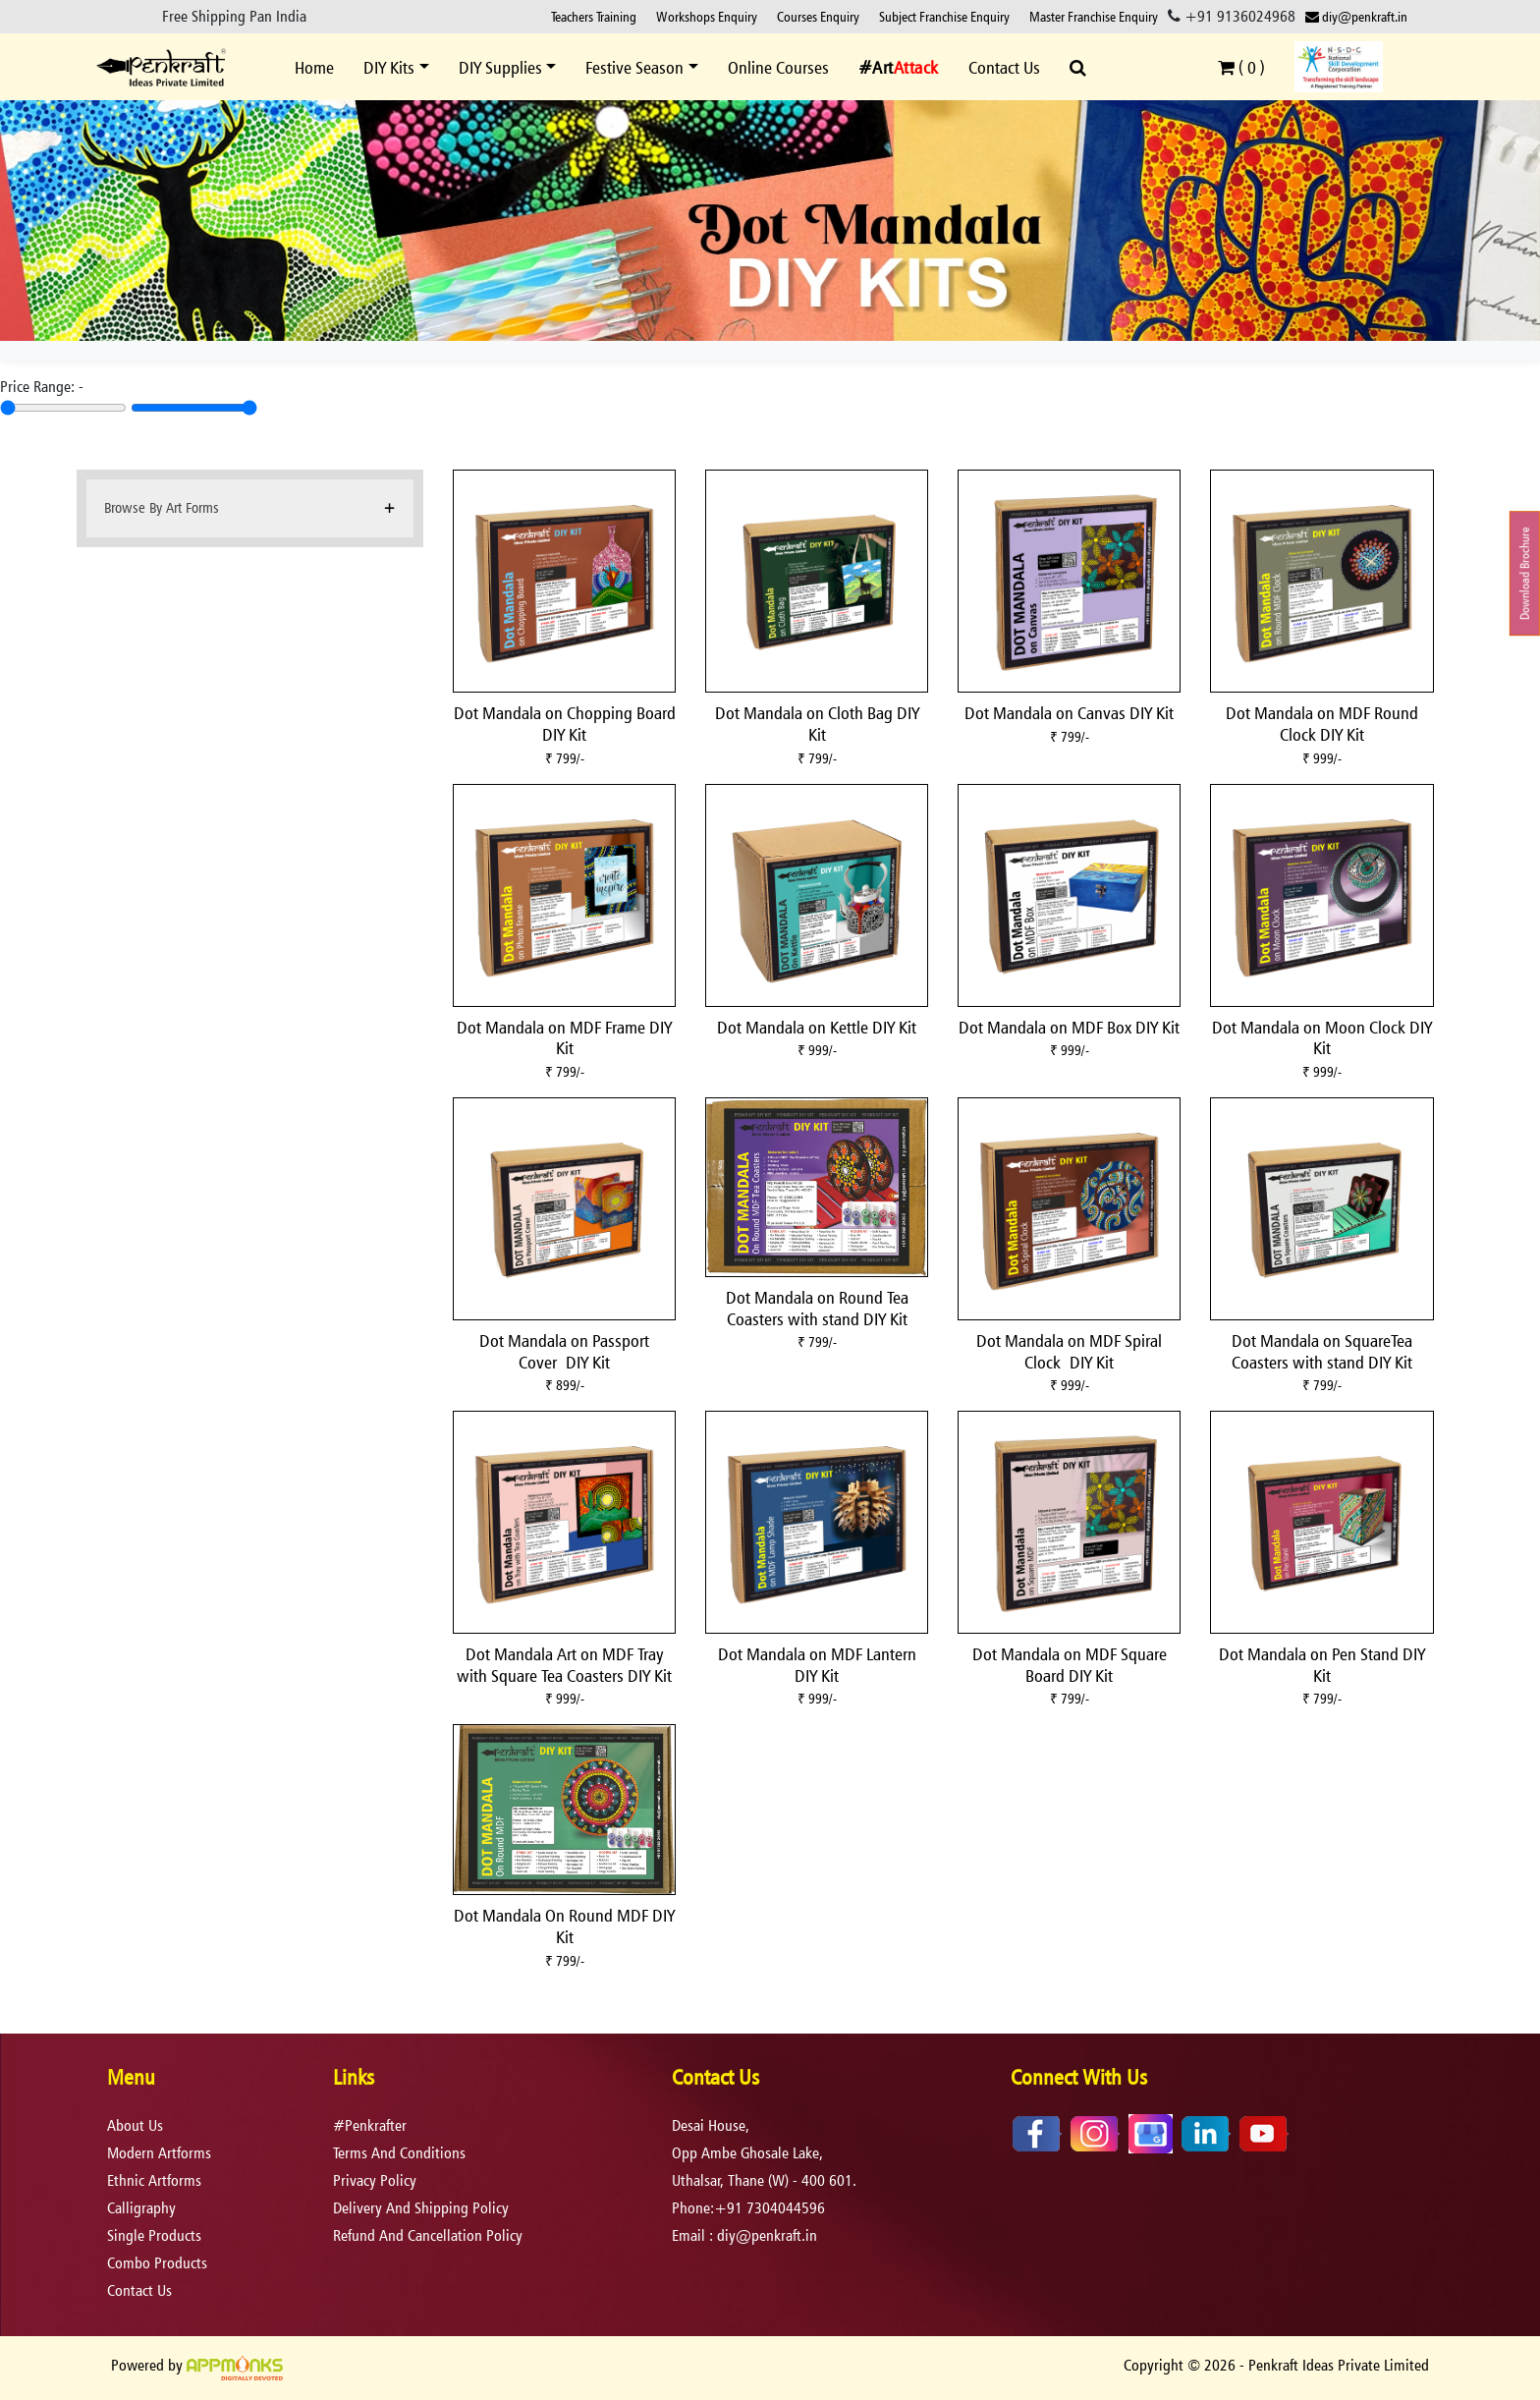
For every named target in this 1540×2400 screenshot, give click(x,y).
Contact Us (1004, 67)
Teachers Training (593, 16)
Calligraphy (141, 2208)
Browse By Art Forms (161, 507)
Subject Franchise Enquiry (944, 16)
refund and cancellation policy (427, 2235)
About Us (135, 2125)
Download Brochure (1524, 573)
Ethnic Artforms (154, 2180)
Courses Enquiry (818, 16)
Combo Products (157, 2263)
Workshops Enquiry (706, 16)
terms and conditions (399, 2153)
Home (314, 67)
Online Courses (778, 67)
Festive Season (634, 67)
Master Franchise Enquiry (1093, 16)
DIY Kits (388, 67)
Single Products (154, 2235)
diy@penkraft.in (1356, 16)
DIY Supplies (500, 67)
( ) (1241, 67)
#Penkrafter (370, 2125)
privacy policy (374, 2180)
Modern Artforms (159, 2153)
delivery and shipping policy (421, 2208)
